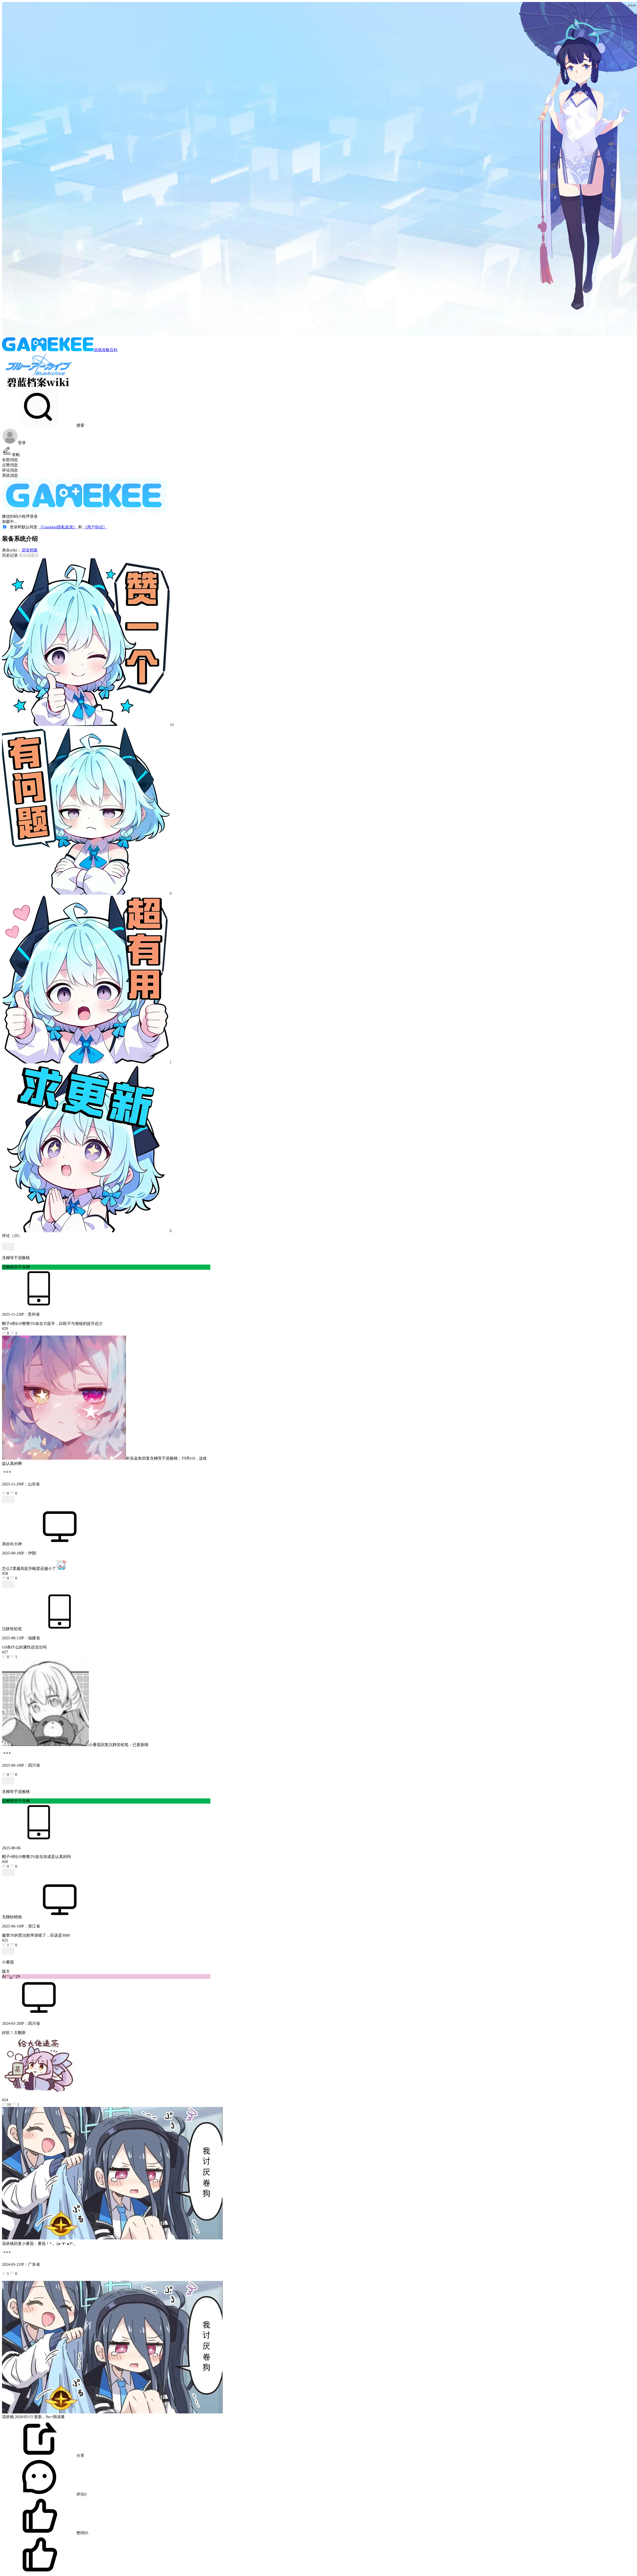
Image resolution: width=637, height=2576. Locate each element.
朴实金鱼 (134, 1458)
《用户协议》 (95, 527)
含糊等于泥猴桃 (164, 1458)
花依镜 (8, 2243)
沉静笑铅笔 (118, 1745)
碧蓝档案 (29, 550)
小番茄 (95, 1745)
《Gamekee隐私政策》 (58, 527)
